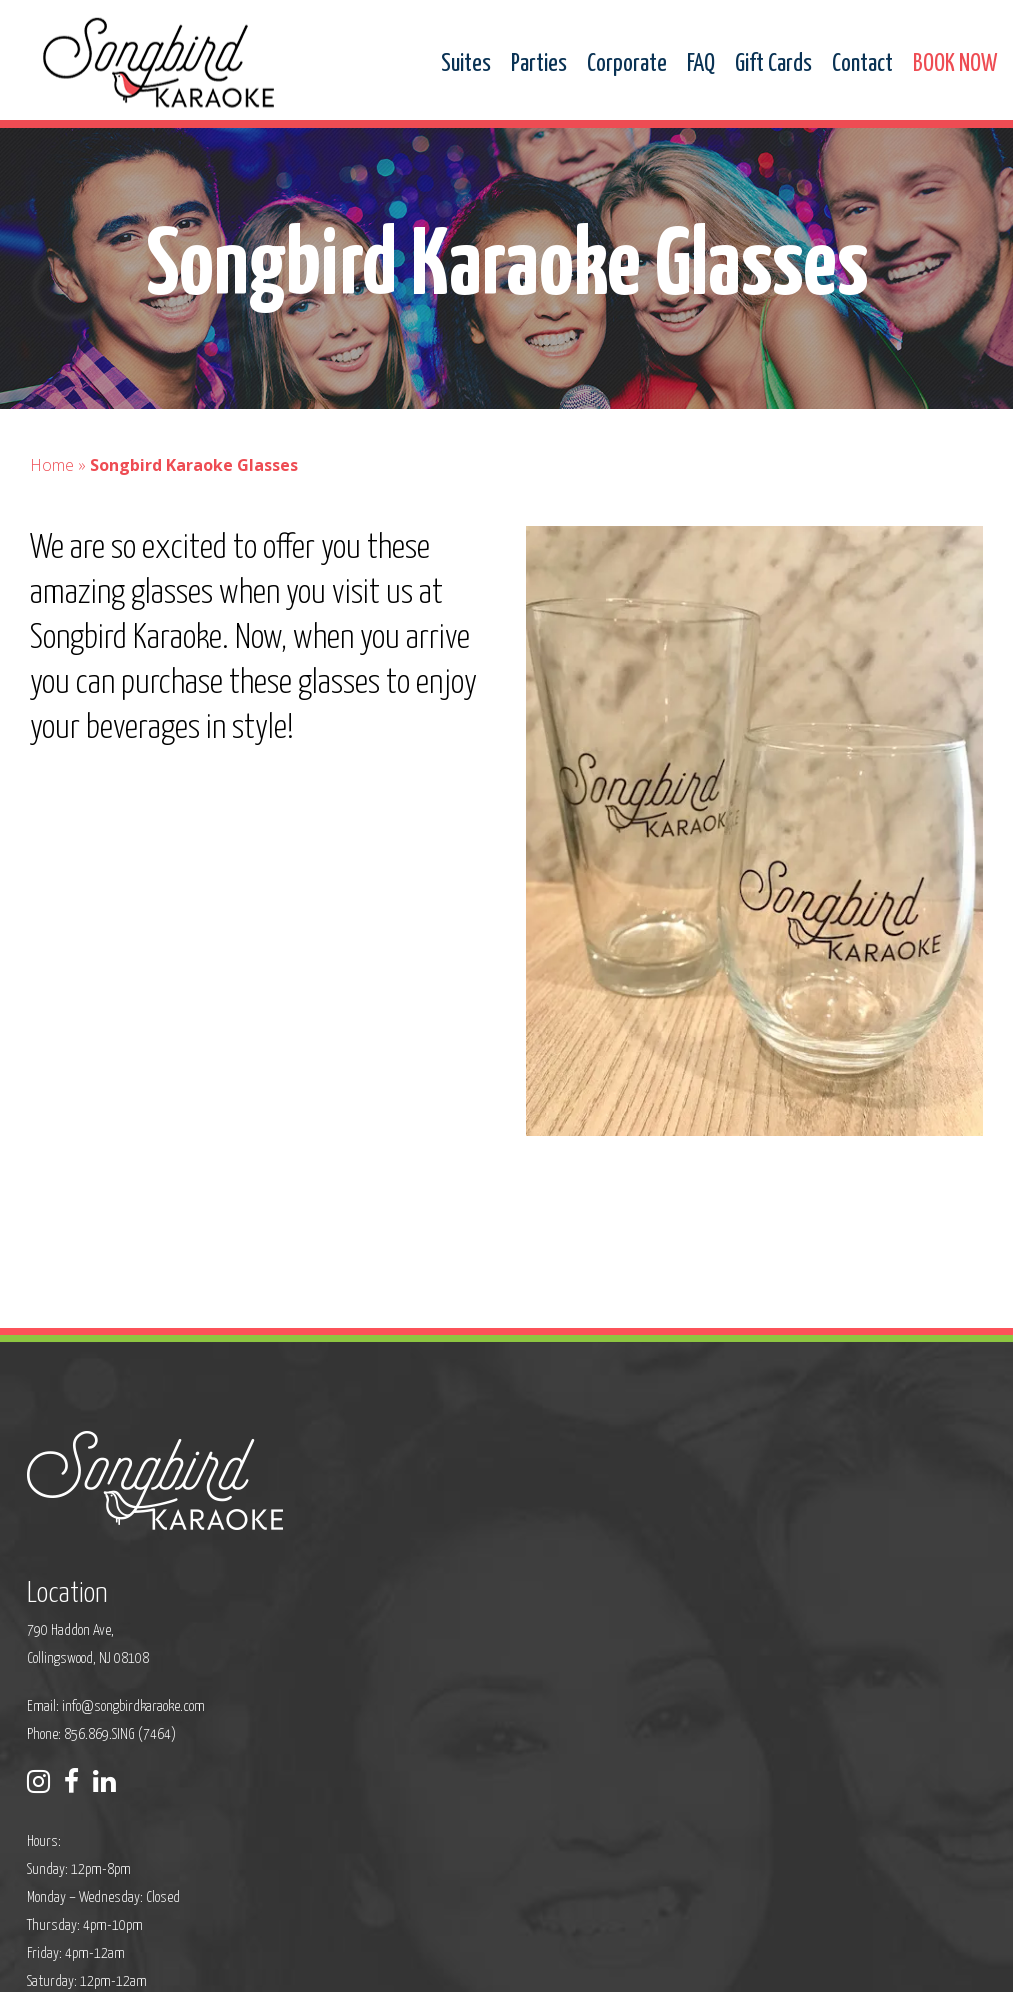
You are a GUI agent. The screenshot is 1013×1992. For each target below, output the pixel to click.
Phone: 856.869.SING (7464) (424, 1593)
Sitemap (397, 1963)
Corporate (627, 64)
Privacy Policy (323, 1963)
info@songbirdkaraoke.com (456, 1565)
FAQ (701, 64)
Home (52, 484)
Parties (539, 64)
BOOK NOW (955, 64)
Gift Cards (773, 64)
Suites (466, 64)
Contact (862, 64)
